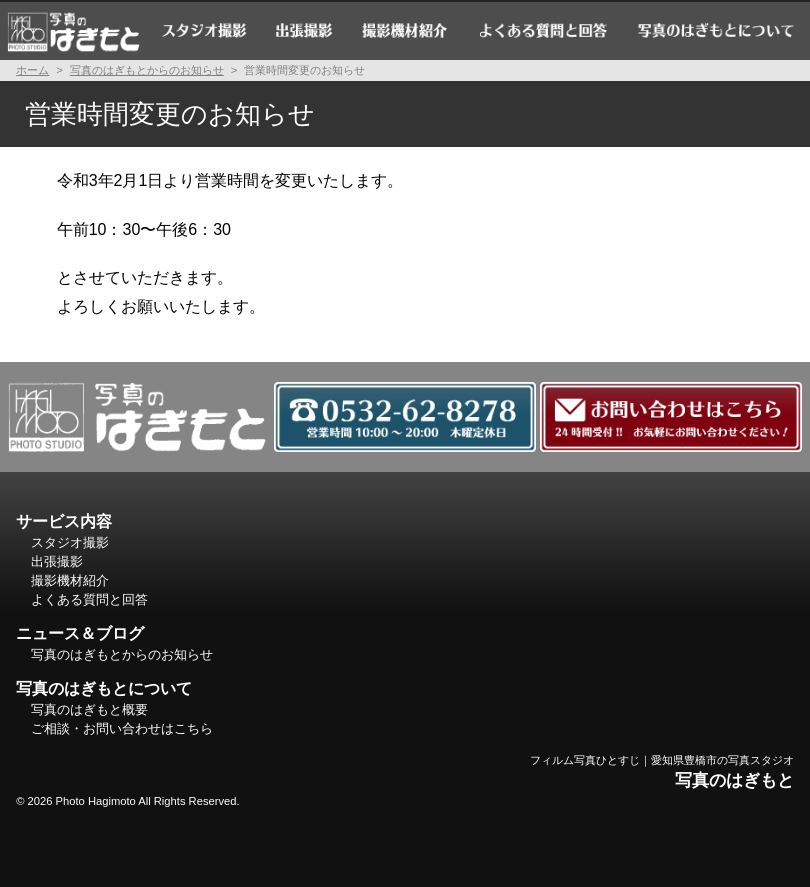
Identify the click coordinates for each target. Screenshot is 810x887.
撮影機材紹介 (406, 30)
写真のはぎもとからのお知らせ (147, 70)
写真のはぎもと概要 (89, 709)
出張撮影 (304, 30)
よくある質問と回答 (542, 30)
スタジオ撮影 (204, 30)
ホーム (73, 30)
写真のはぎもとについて (716, 30)
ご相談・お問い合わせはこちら (122, 728)
